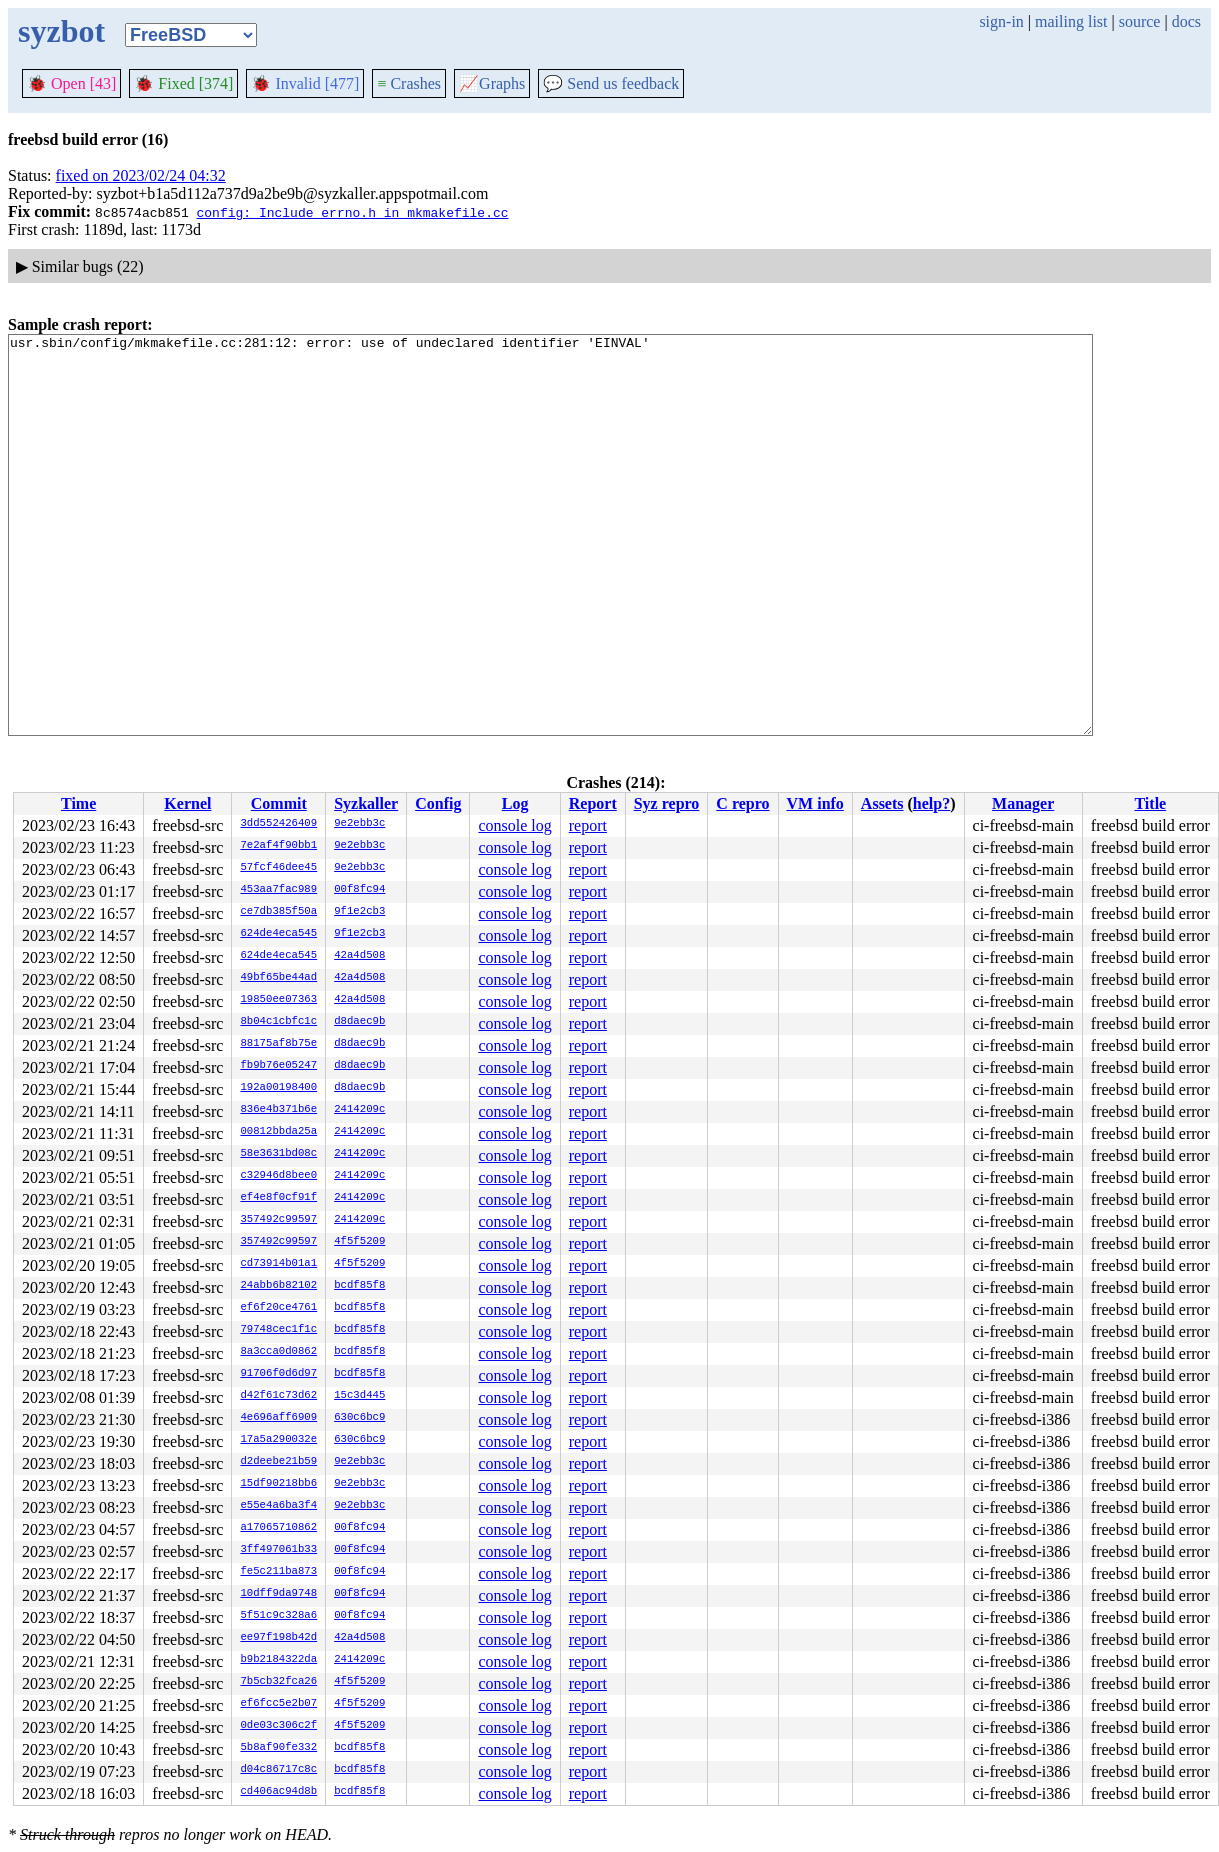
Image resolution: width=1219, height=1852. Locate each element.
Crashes (409, 83)
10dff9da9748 (278, 1594)
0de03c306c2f (278, 1726)
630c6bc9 (359, 1418)
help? (931, 803)
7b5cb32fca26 (278, 1682)
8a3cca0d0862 (278, 1352)
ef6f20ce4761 (278, 1308)
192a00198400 (278, 1088)
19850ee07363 (278, 1000)
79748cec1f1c (278, 1330)
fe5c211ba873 (278, 1572)
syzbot (61, 31)
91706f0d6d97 (278, 1374)
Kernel (187, 803)
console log (514, 825)
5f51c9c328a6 (278, 1616)
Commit (279, 803)
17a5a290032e (278, 1440)
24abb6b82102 (278, 1286)
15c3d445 (359, 1396)
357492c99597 (278, 1220)
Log (515, 803)
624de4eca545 (278, 934)
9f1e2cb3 (359, 912)
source (1140, 21)
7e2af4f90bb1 (278, 846)
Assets (882, 803)
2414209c (359, 1110)
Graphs (492, 83)
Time (78, 803)
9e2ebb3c (359, 824)
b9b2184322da (278, 1660)
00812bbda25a (278, 1132)
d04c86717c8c (278, 1770)
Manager (1023, 803)
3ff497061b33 (278, 1550)
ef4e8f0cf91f (278, 1198)
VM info (815, 803)
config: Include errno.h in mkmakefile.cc (352, 212)
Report (593, 803)
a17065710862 (278, 1528)
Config (438, 803)
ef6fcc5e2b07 (278, 1704)
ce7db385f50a (278, 912)
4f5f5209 (359, 1242)
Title (1150, 803)
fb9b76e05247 (278, 1066)
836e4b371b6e (278, 1110)
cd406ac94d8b (278, 1792)
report (588, 825)
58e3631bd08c (278, 1154)
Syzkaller (366, 803)
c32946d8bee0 (278, 1176)
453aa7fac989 (278, 890)
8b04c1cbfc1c (278, 1022)
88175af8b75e (278, 1044)
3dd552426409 (278, 824)
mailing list (1071, 21)
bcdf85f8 (359, 1286)
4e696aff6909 (278, 1418)
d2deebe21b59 (278, 1462)
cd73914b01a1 (278, 1264)
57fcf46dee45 (278, 868)
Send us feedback (611, 83)
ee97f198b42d (278, 1638)
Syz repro (667, 803)
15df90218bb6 (278, 1484)
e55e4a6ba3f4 (278, 1506)
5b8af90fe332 (278, 1748)
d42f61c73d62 (278, 1396)
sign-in (1001, 21)
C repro (742, 803)
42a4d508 (359, 956)
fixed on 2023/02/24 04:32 (141, 175)
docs (1186, 21)
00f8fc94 (359, 890)
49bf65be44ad (278, 978)
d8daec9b (359, 1022)
